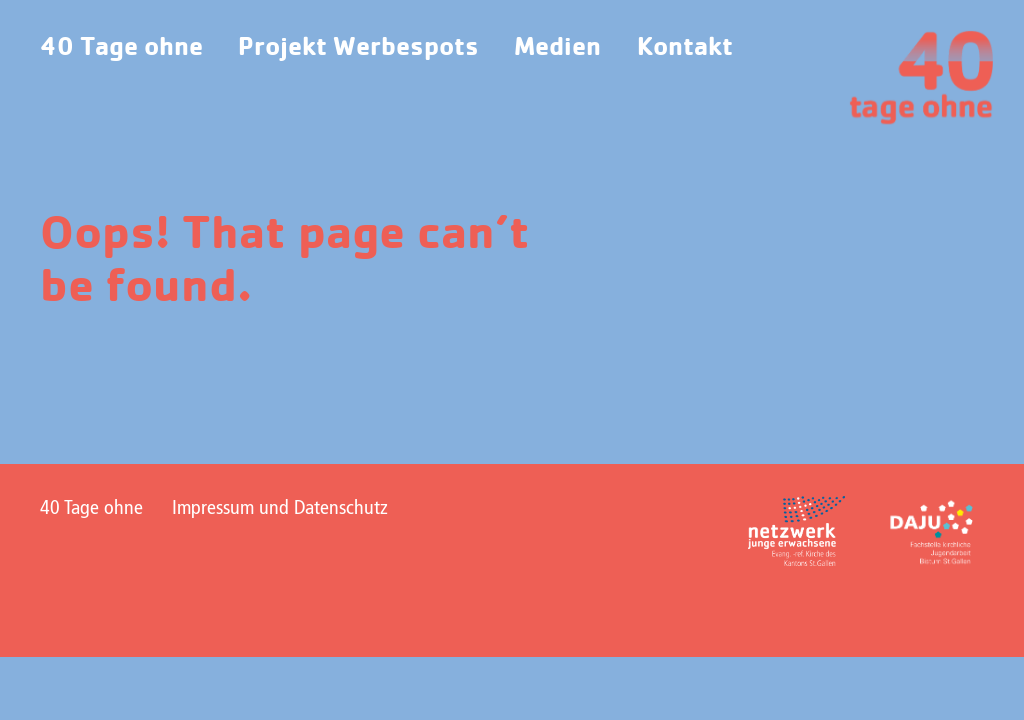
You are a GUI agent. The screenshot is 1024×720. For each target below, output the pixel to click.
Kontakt (685, 47)
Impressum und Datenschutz (280, 509)
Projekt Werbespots (358, 47)
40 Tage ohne (121, 47)
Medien (557, 47)
